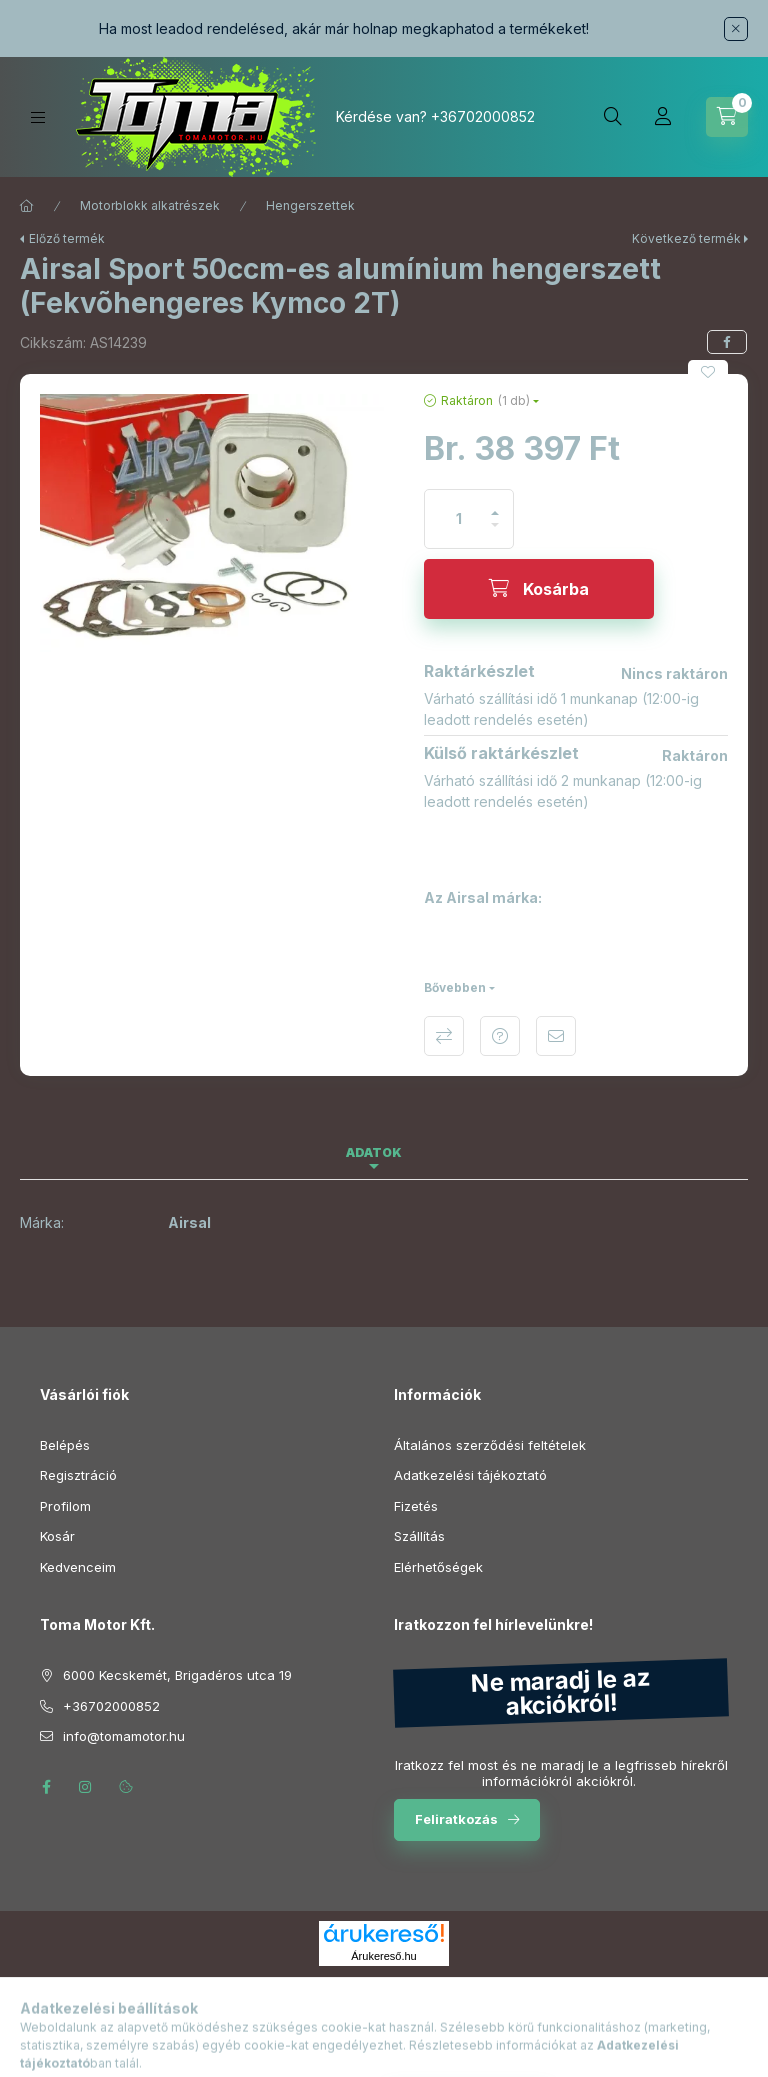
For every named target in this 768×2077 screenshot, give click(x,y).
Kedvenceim (78, 1567)
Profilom (65, 1506)
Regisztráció (78, 1475)
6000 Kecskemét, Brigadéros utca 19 (177, 1675)
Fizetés (416, 1506)
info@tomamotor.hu (124, 1736)
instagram (86, 1787)
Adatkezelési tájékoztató (470, 1475)
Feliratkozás (456, 1819)
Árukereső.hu (383, 1956)
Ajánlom (556, 1036)
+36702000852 (483, 116)
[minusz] (495, 533)
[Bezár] (736, 29)
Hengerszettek (310, 205)
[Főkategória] (27, 206)
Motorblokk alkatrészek (150, 205)
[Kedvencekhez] (708, 372)
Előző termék (67, 238)
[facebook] (727, 342)
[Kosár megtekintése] (727, 117)
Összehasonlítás (444, 1036)
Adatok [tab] (374, 1152)
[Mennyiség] (459, 519)
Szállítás (419, 1536)
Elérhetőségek (438, 1567)
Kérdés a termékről (500, 1036)
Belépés (65, 1445)
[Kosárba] (539, 589)
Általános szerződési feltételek (490, 1445)
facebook (46, 1787)
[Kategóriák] (38, 117)
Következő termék (686, 238)
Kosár (57, 1536)
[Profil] (663, 117)
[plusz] (495, 504)
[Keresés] (613, 117)
